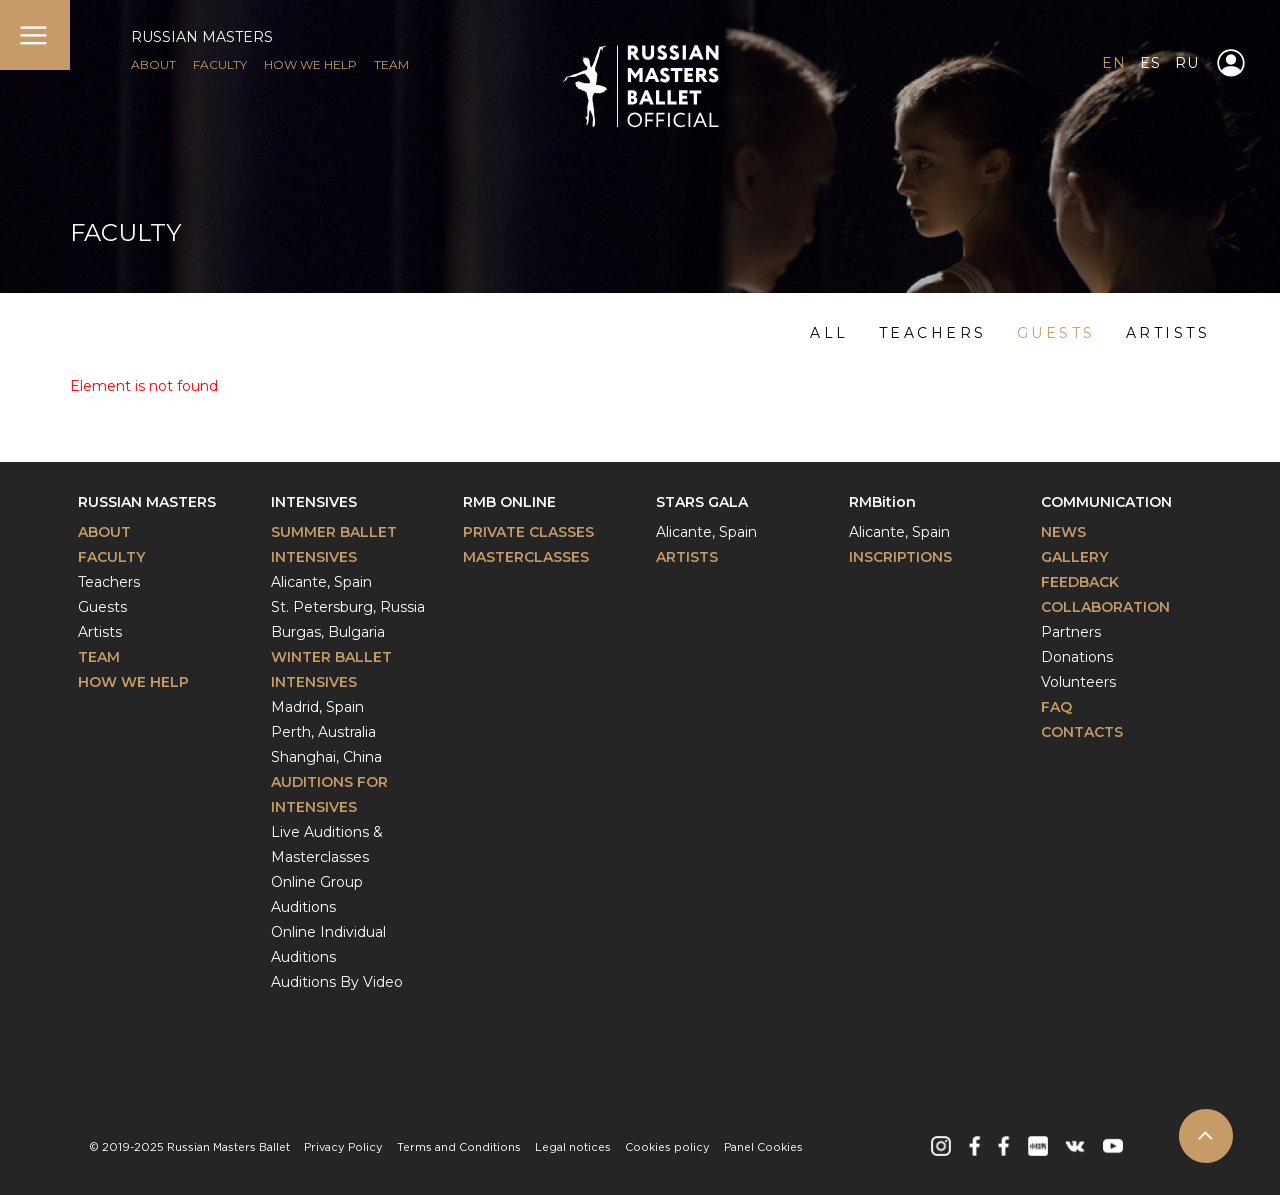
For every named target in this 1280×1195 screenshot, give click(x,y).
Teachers (109, 582)
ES (1150, 63)
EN (1113, 63)
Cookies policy (667, 1148)
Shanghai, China (326, 757)
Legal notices (573, 1148)
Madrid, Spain (317, 707)
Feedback (1080, 582)
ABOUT (153, 64)
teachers (933, 333)
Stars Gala (702, 502)
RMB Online (509, 502)
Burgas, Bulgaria (328, 632)
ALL (829, 333)
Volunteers (1078, 682)
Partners (1071, 632)
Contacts (1082, 732)
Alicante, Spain (321, 582)
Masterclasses (526, 557)
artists (1168, 333)
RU (1186, 63)
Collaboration (1105, 607)
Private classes (528, 532)
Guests (102, 607)
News (1063, 532)
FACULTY (220, 64)
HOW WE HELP (310, 64)
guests (1056, 333)
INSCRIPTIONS (900, 557)
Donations (1077, 657)
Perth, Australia (323, 732)
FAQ (1056, 707)
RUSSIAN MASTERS (202, 37)
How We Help (133, 682)
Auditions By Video (337, 982)
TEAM (391, 64)
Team (99, 657)
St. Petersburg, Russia (348, 607)
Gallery (1074, 557)
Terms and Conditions (459, 1148)
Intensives (314, 502)
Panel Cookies (763, 1148)
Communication (1106, 502)
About (104, 532)
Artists (100, 632)
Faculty (111, 557)
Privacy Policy (343, 1148)
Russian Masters (147, 502)
